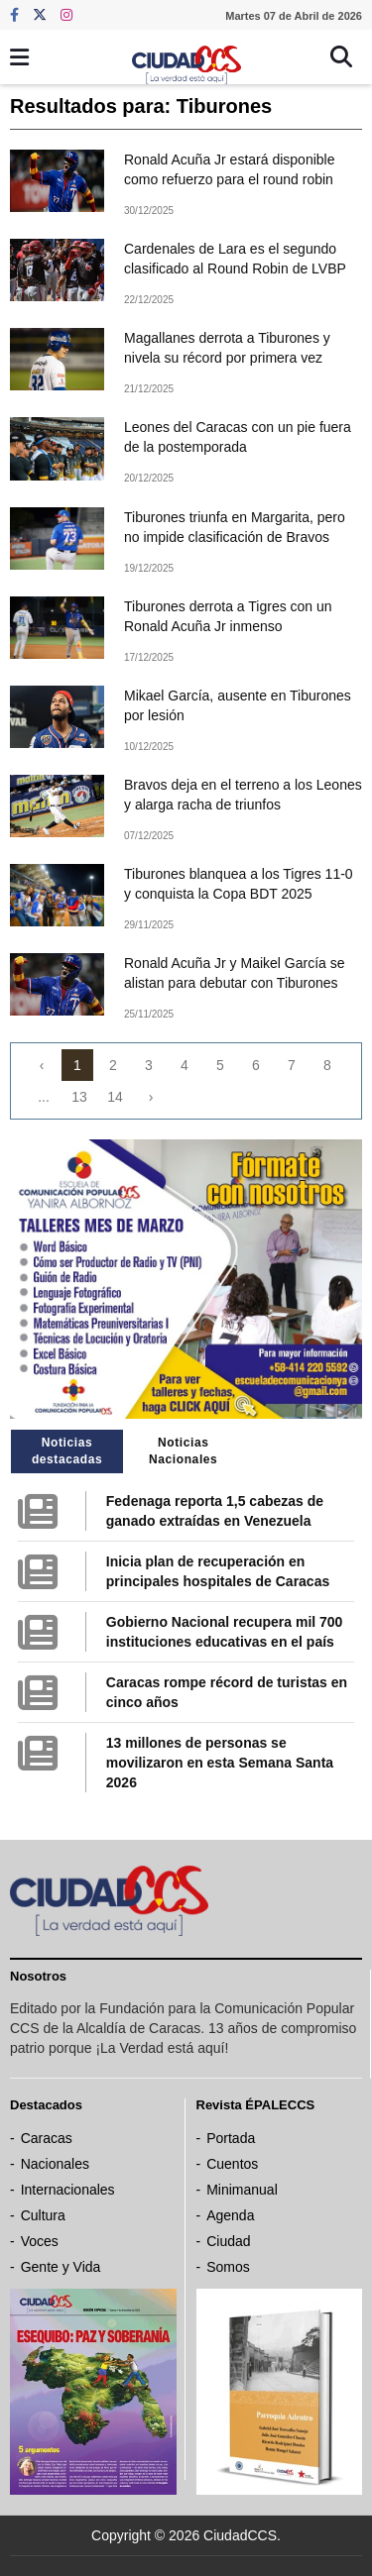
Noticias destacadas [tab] (67, 1451)
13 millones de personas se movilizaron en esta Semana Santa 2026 (219, 1762)
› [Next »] (151, 1097)
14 (115, 1097)
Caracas (46, 2138)
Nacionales (55, 2164)
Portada (230, 2138)
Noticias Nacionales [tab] (183, 1451)
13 (79, 1097)
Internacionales (68, 2190)
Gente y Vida (61, 2267)
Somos (228, 2267)
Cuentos (232, 2164)
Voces (40, 2241)
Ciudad (228, 2241)
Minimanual (242, 2190)
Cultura (43, 2215)
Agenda (230, 2215)
